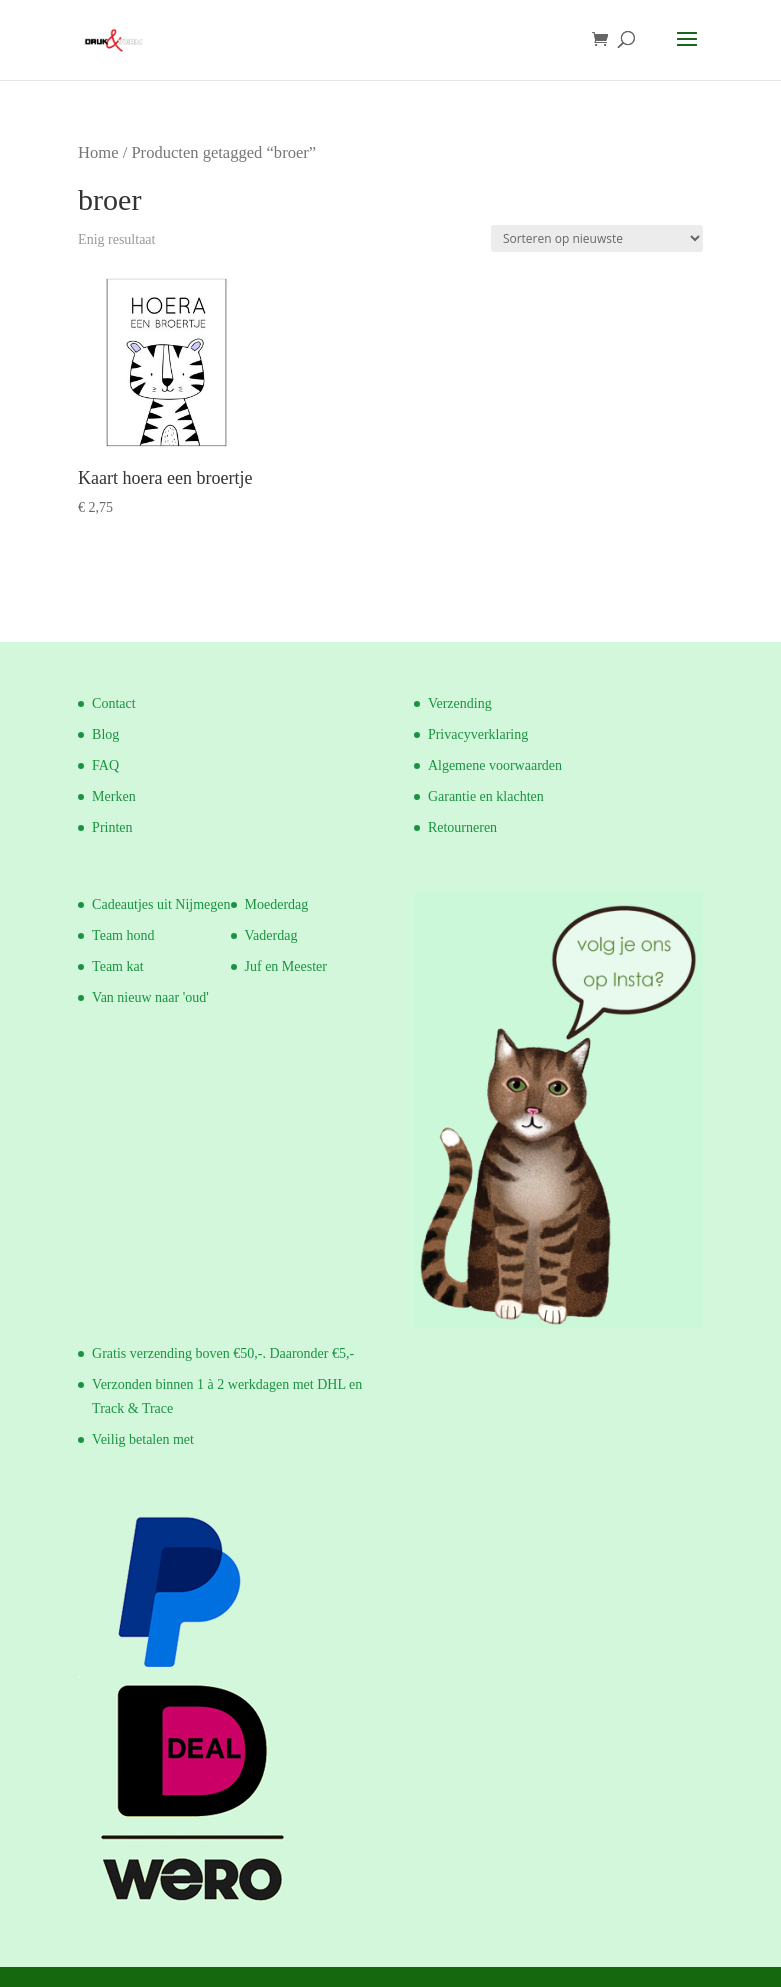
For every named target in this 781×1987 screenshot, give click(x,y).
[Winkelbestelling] (597, 238)
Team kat (118, 966)
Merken (114, 796)
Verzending (460, 703)
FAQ (105, 765)
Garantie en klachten (486, 796)
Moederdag (277, 904)
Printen (112, 827)
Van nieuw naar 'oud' (150, 997)
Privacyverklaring (478, 734)
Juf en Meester (286, 966)
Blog (105, 734)
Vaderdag (271, 935)
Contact (114, 703)
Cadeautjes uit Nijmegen (161, 904)
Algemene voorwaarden (495, 765)
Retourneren (462, 827)
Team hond (123, 935)
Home (98, 152)
